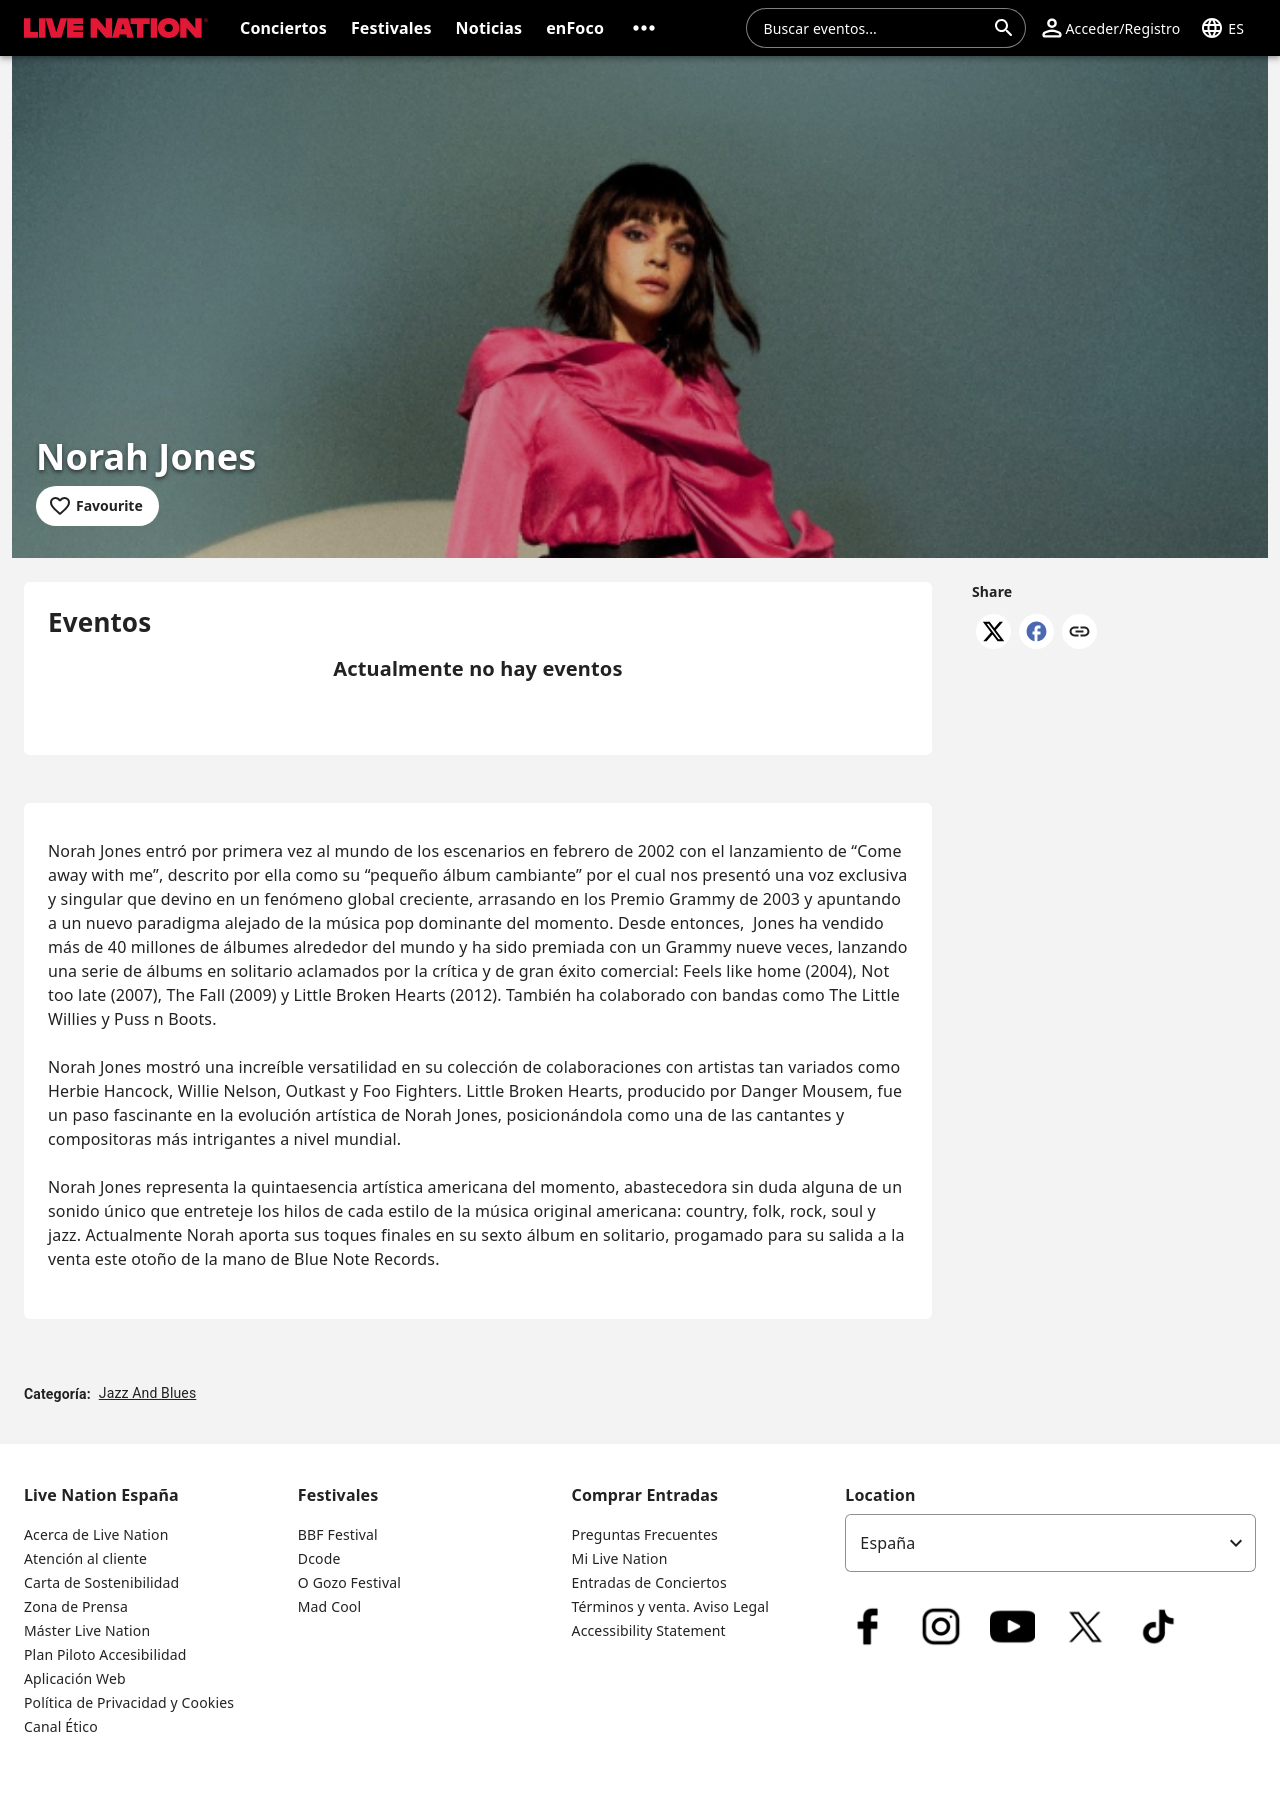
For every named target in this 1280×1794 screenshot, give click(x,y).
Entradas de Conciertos (649, 1582)
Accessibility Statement (649, 1630)
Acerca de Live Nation (96, 1534)
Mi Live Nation (620, 1558)
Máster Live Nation (87, 1630)
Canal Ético (61, 1726)
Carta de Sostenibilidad (101, 1582)
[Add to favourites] (97, 506)
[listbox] (1050, 1543)
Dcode (319, 1558)
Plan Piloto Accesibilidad (105, 1654)
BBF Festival (338, 1534)
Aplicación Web (75, 1678)
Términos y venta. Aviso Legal (671, 1606)
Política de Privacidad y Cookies (129, 1702)
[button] (644, 28)
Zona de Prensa (76, 1606)
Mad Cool (329, 1606)
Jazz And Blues (148, 1393)
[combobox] (874, 28)
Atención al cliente (85, 1558)
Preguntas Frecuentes (645, 1534)
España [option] (887, 1543)
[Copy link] (1079, 633)
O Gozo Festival (349, 1582)
